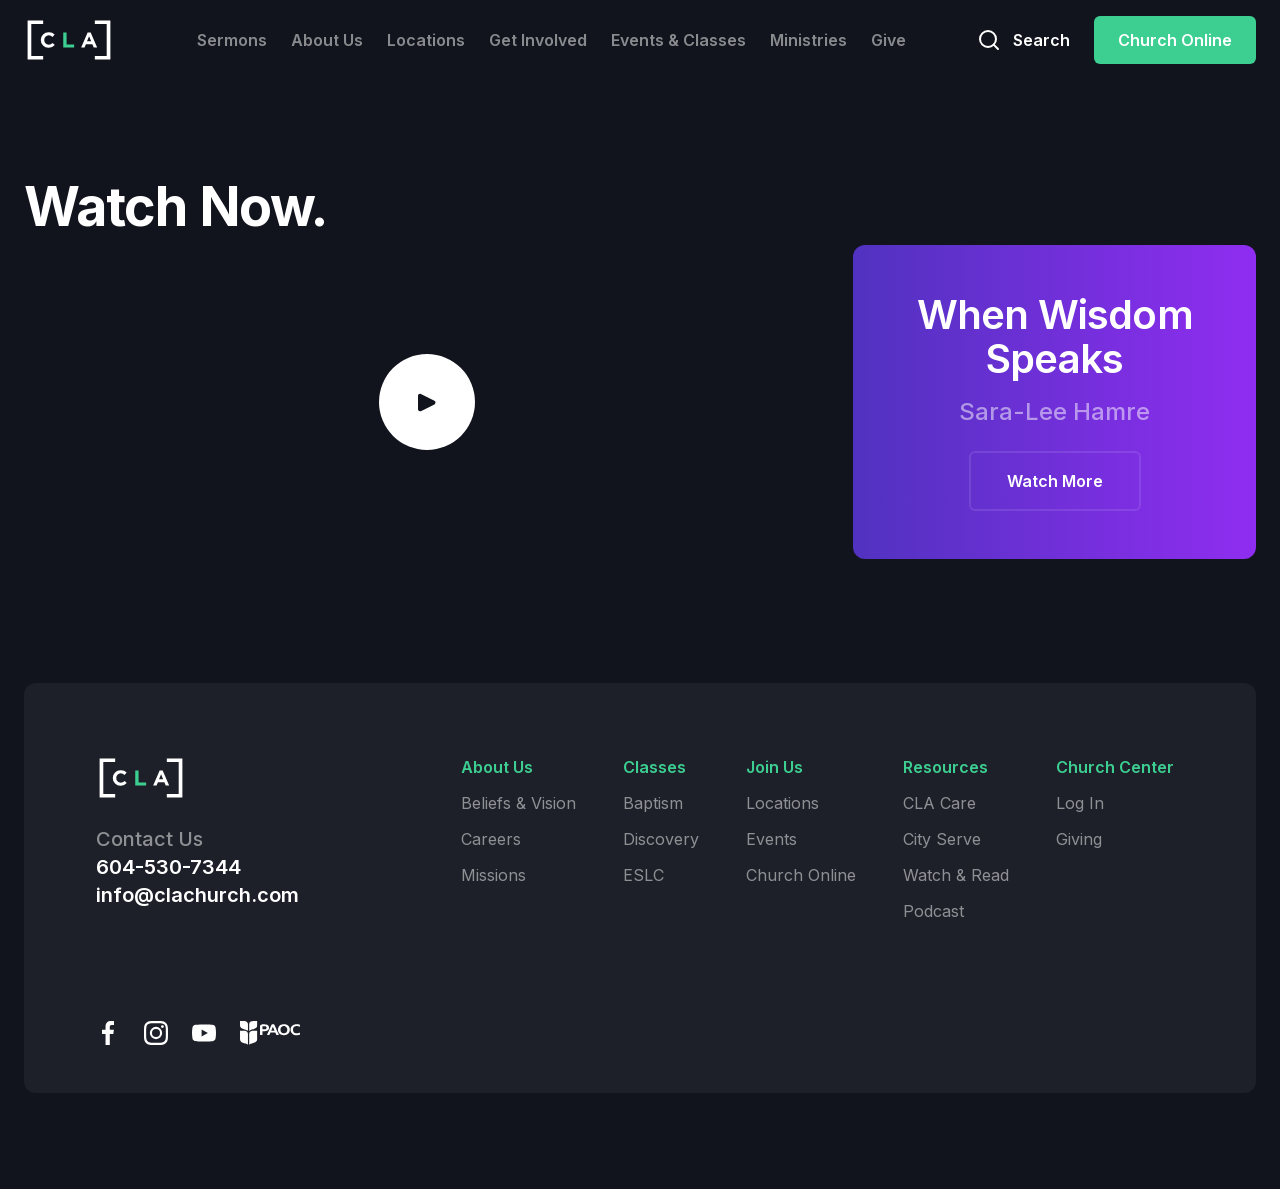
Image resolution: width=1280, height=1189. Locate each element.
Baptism (653, 803)
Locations (426, 40)
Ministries (808, 40)
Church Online (1175, 40)
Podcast (933, 911)
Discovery (661, 839)
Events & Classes (678, 40)
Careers (491, 839)
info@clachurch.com (197, 895)
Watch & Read (956, 875)
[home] (69, 40)
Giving (1079, 839)
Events (771, 839)
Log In (1080, 803)
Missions (493, 875)
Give (888, 40)
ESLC (643, 875)
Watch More (1055, 481)
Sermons (232, 40)
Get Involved (538, 40)
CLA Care (939, 803)
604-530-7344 (168, 867)
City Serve (942, 839)
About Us (327, 40)
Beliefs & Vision (518, 803)
